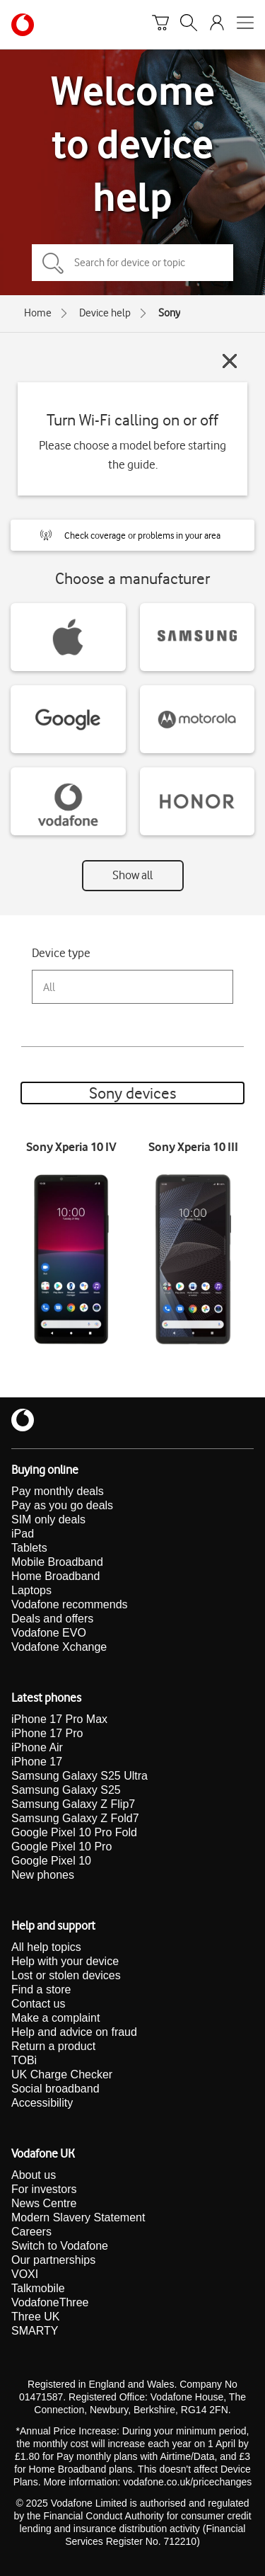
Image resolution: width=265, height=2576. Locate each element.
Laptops (31, 1590)
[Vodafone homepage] (22, 24)
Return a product (53, 2046)
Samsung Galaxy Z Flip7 (73, 1804)
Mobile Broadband (57, 1562)
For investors (43, 2189)
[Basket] (160, 24)
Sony (169, 313)
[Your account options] (216, 24)
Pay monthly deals (57, 1491)
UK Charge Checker (61, 2074)
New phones (42, 1875)
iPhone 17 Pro (47, 1733)
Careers (31, 2232)
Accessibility (42, 2103)
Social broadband (55, 2089)
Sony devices (132, 1092)
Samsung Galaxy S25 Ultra (79, 1776)
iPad (22, 1534)
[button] (132, 535)
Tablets (29, 1548)
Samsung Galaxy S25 (66, 1790)
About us (33, 2175)
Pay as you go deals (62, 1505)
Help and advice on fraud (74, 2032)
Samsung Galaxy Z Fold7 (75, 1818)
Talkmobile (38, 2288)
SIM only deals (48, 1519)
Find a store (41, 1989)
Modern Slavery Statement (78, 2217)
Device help (105, 313)
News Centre (43, 2203)
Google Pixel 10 (51, 1861)
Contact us (38, 2004)
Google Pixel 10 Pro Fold (74, 1832)
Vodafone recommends (69, 1604)
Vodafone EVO (48, 1633)
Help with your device (65, 1961)
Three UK (35, 2317)
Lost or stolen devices (66, 1975)
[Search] (188, 24)
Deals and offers (52, 1619)
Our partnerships (53, 2260)
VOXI (24, 2274)
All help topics (46, 1947)
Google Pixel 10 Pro (61, 1847)
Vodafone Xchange (59, 1647)
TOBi (24, 2060)
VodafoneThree (49, 2302)
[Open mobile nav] (245, 24)
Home (38, 313)
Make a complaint (55, 2018)
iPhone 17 (36, 1762)
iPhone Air (37, 1747)
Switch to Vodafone (59, 2246)
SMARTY (34, 2331)
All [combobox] (49, 987)
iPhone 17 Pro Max (59, 1719)
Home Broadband (55, 1576)
